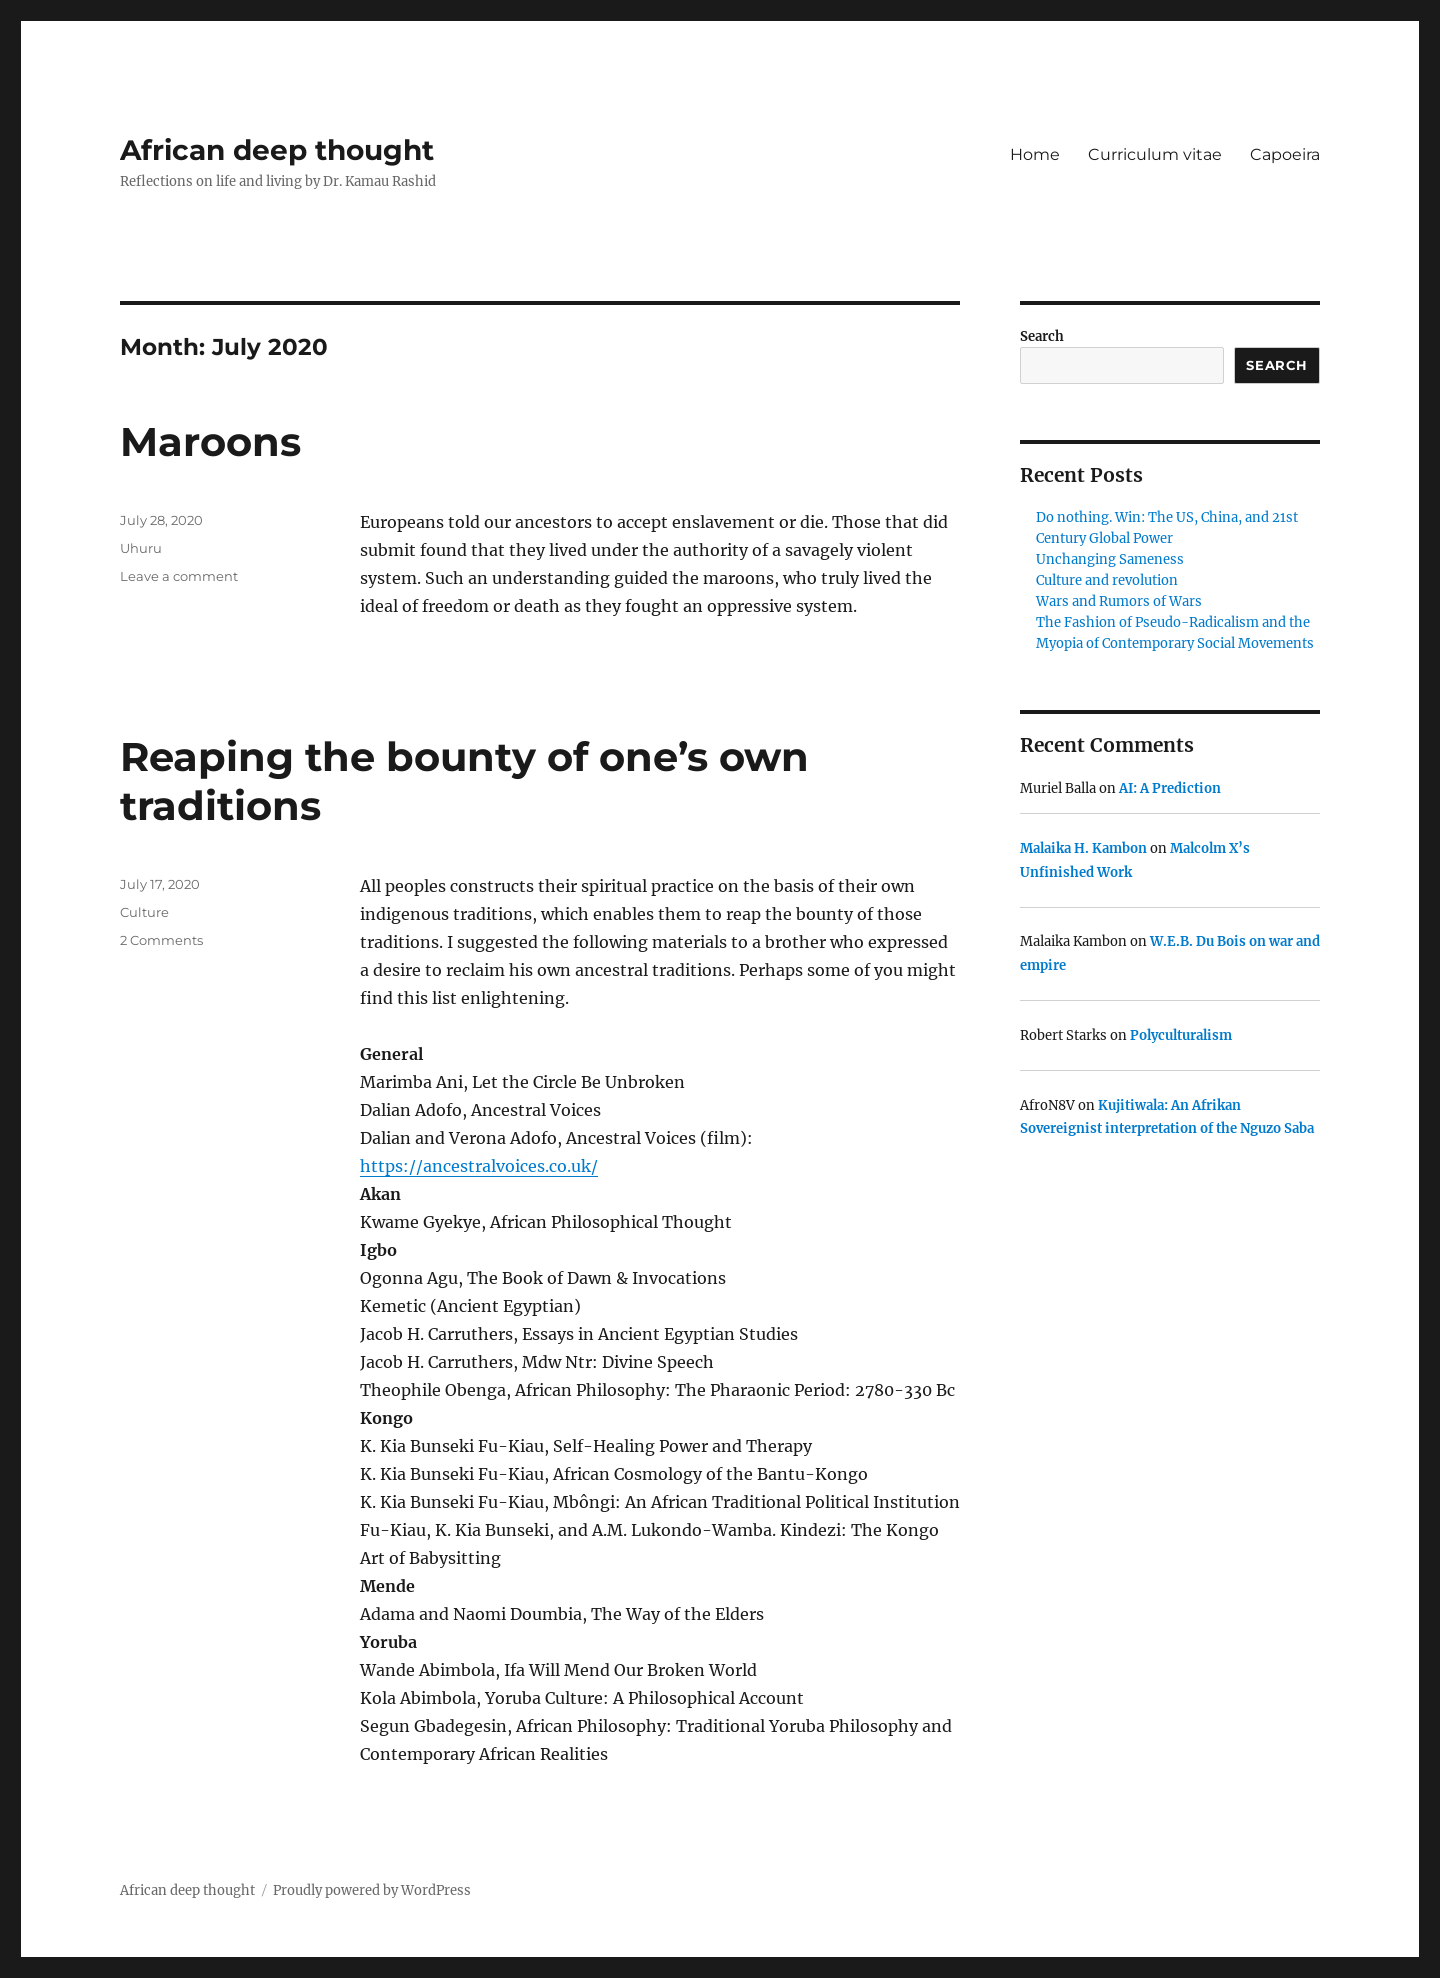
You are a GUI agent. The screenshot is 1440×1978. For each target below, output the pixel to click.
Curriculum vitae (1155, 154)
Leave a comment (179, 576)
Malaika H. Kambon (1083, 848)
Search (1042, 336)
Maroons (210, 441)
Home (1035, 154)
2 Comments (161, 940)
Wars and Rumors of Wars (1119, 601)
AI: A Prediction (1170, 788)
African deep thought (277, 150)
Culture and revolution (1107, 580)
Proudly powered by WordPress (372, 1890)
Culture (144, 912)
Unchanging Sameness (1110, 559)
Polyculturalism (1181, 1035)
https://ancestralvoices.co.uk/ (479, 1166)
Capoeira (1285, 154)
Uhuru (141, 548)
